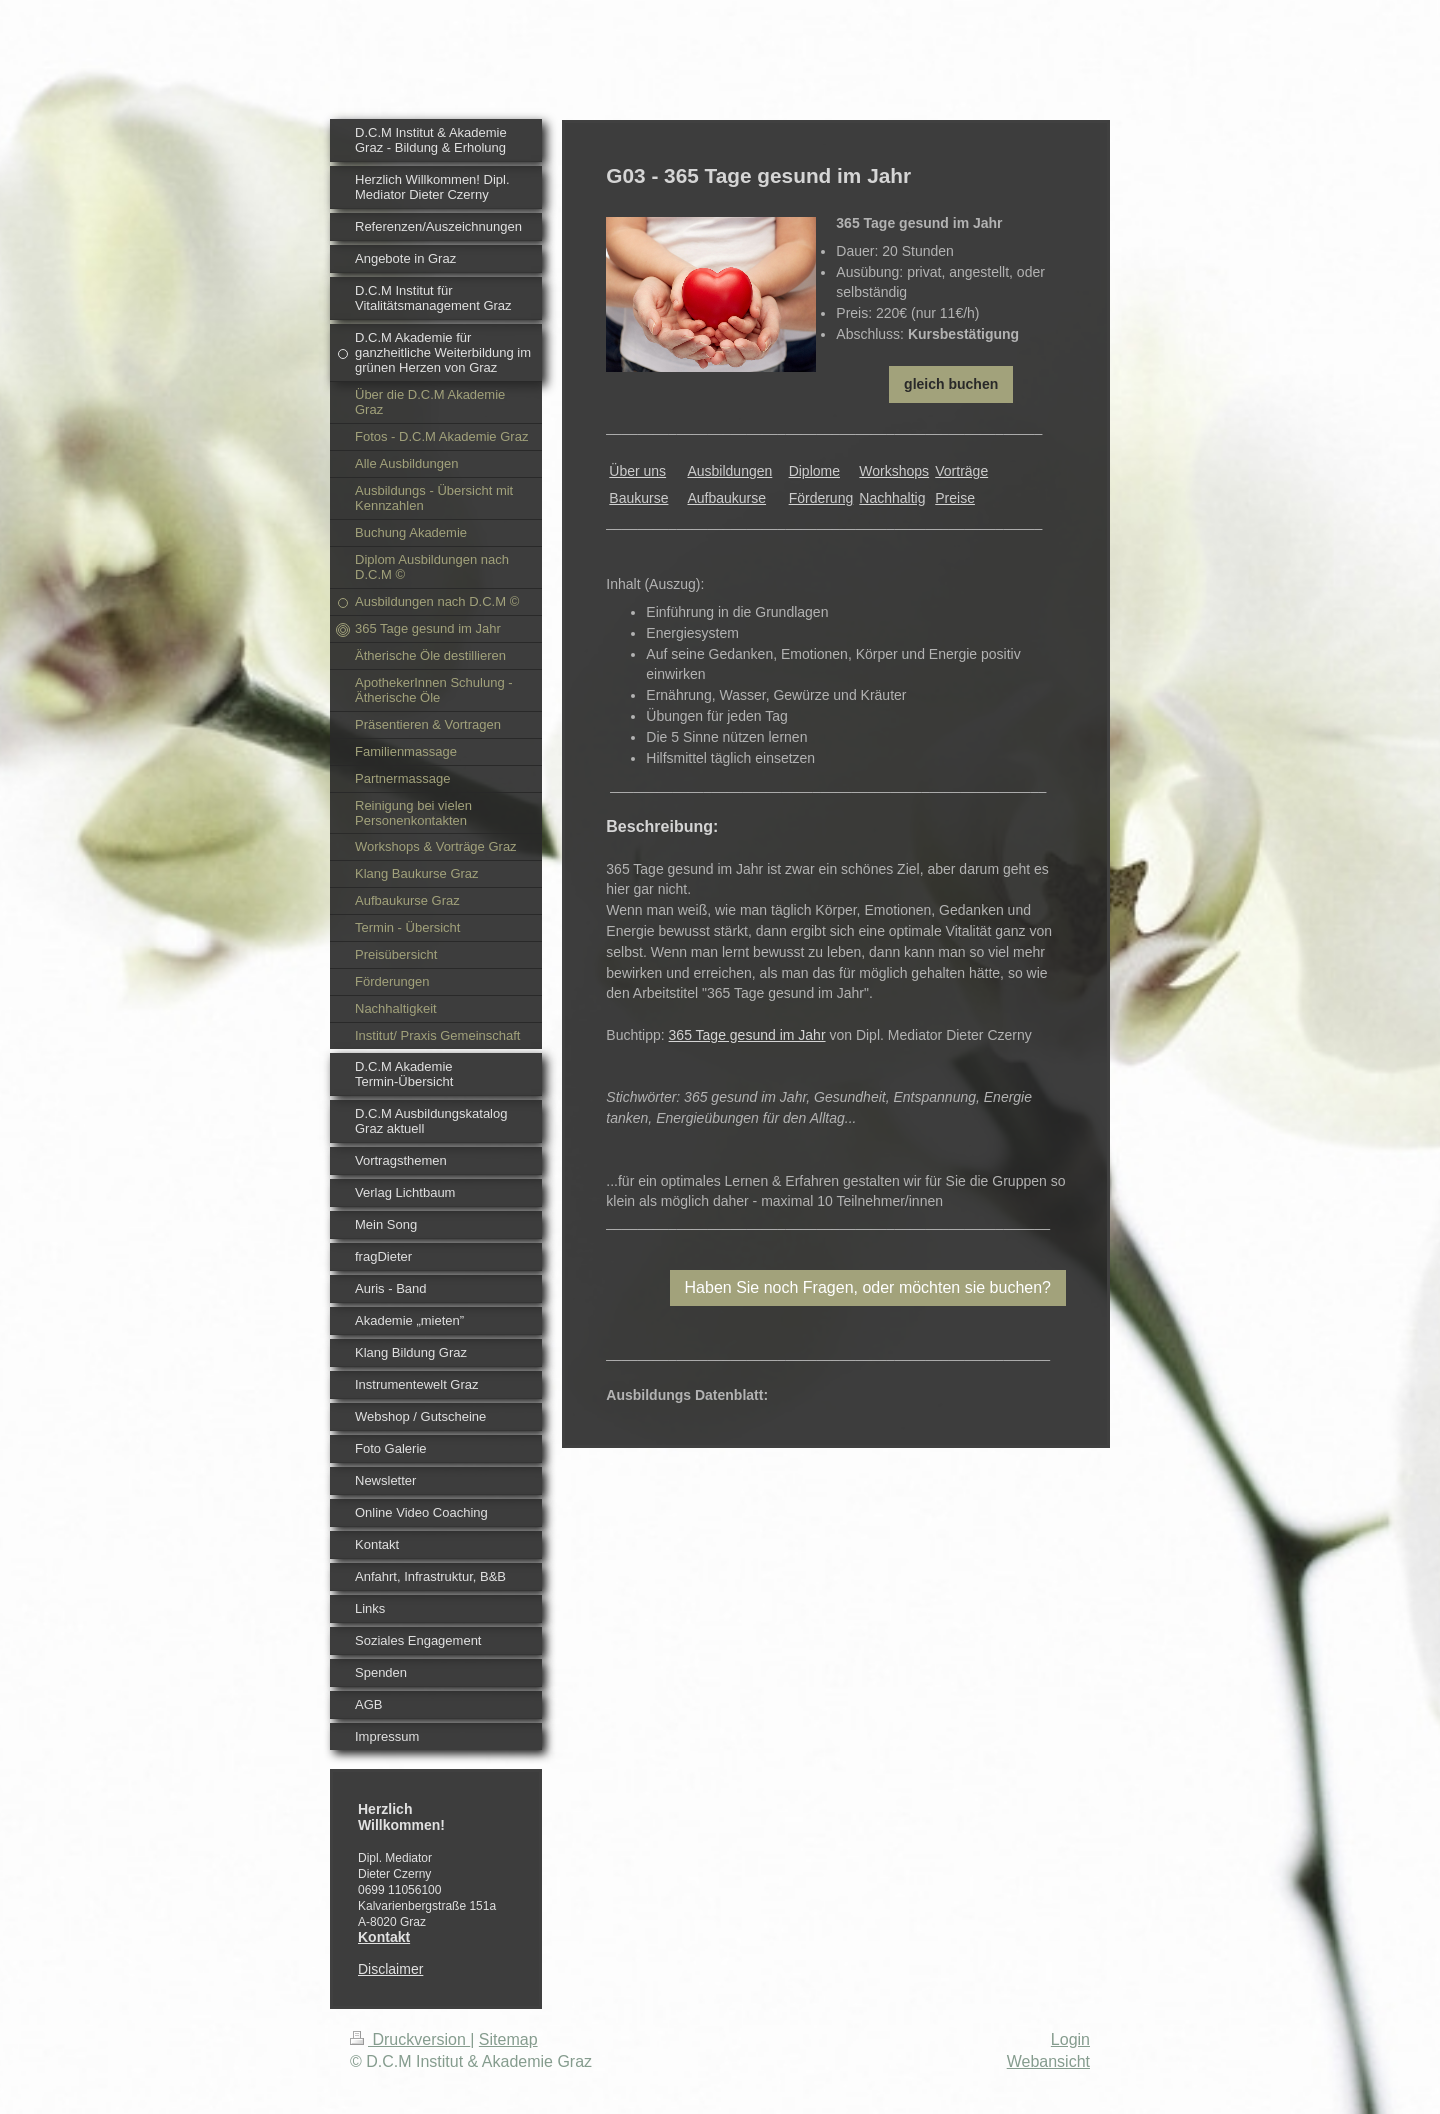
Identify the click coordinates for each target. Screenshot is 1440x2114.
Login (1070, 2039)
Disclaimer (390, 1969)
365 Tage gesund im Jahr (747, 1035)
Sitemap (508, 2039)
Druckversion (410, 2039)
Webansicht (1048, 2061)
